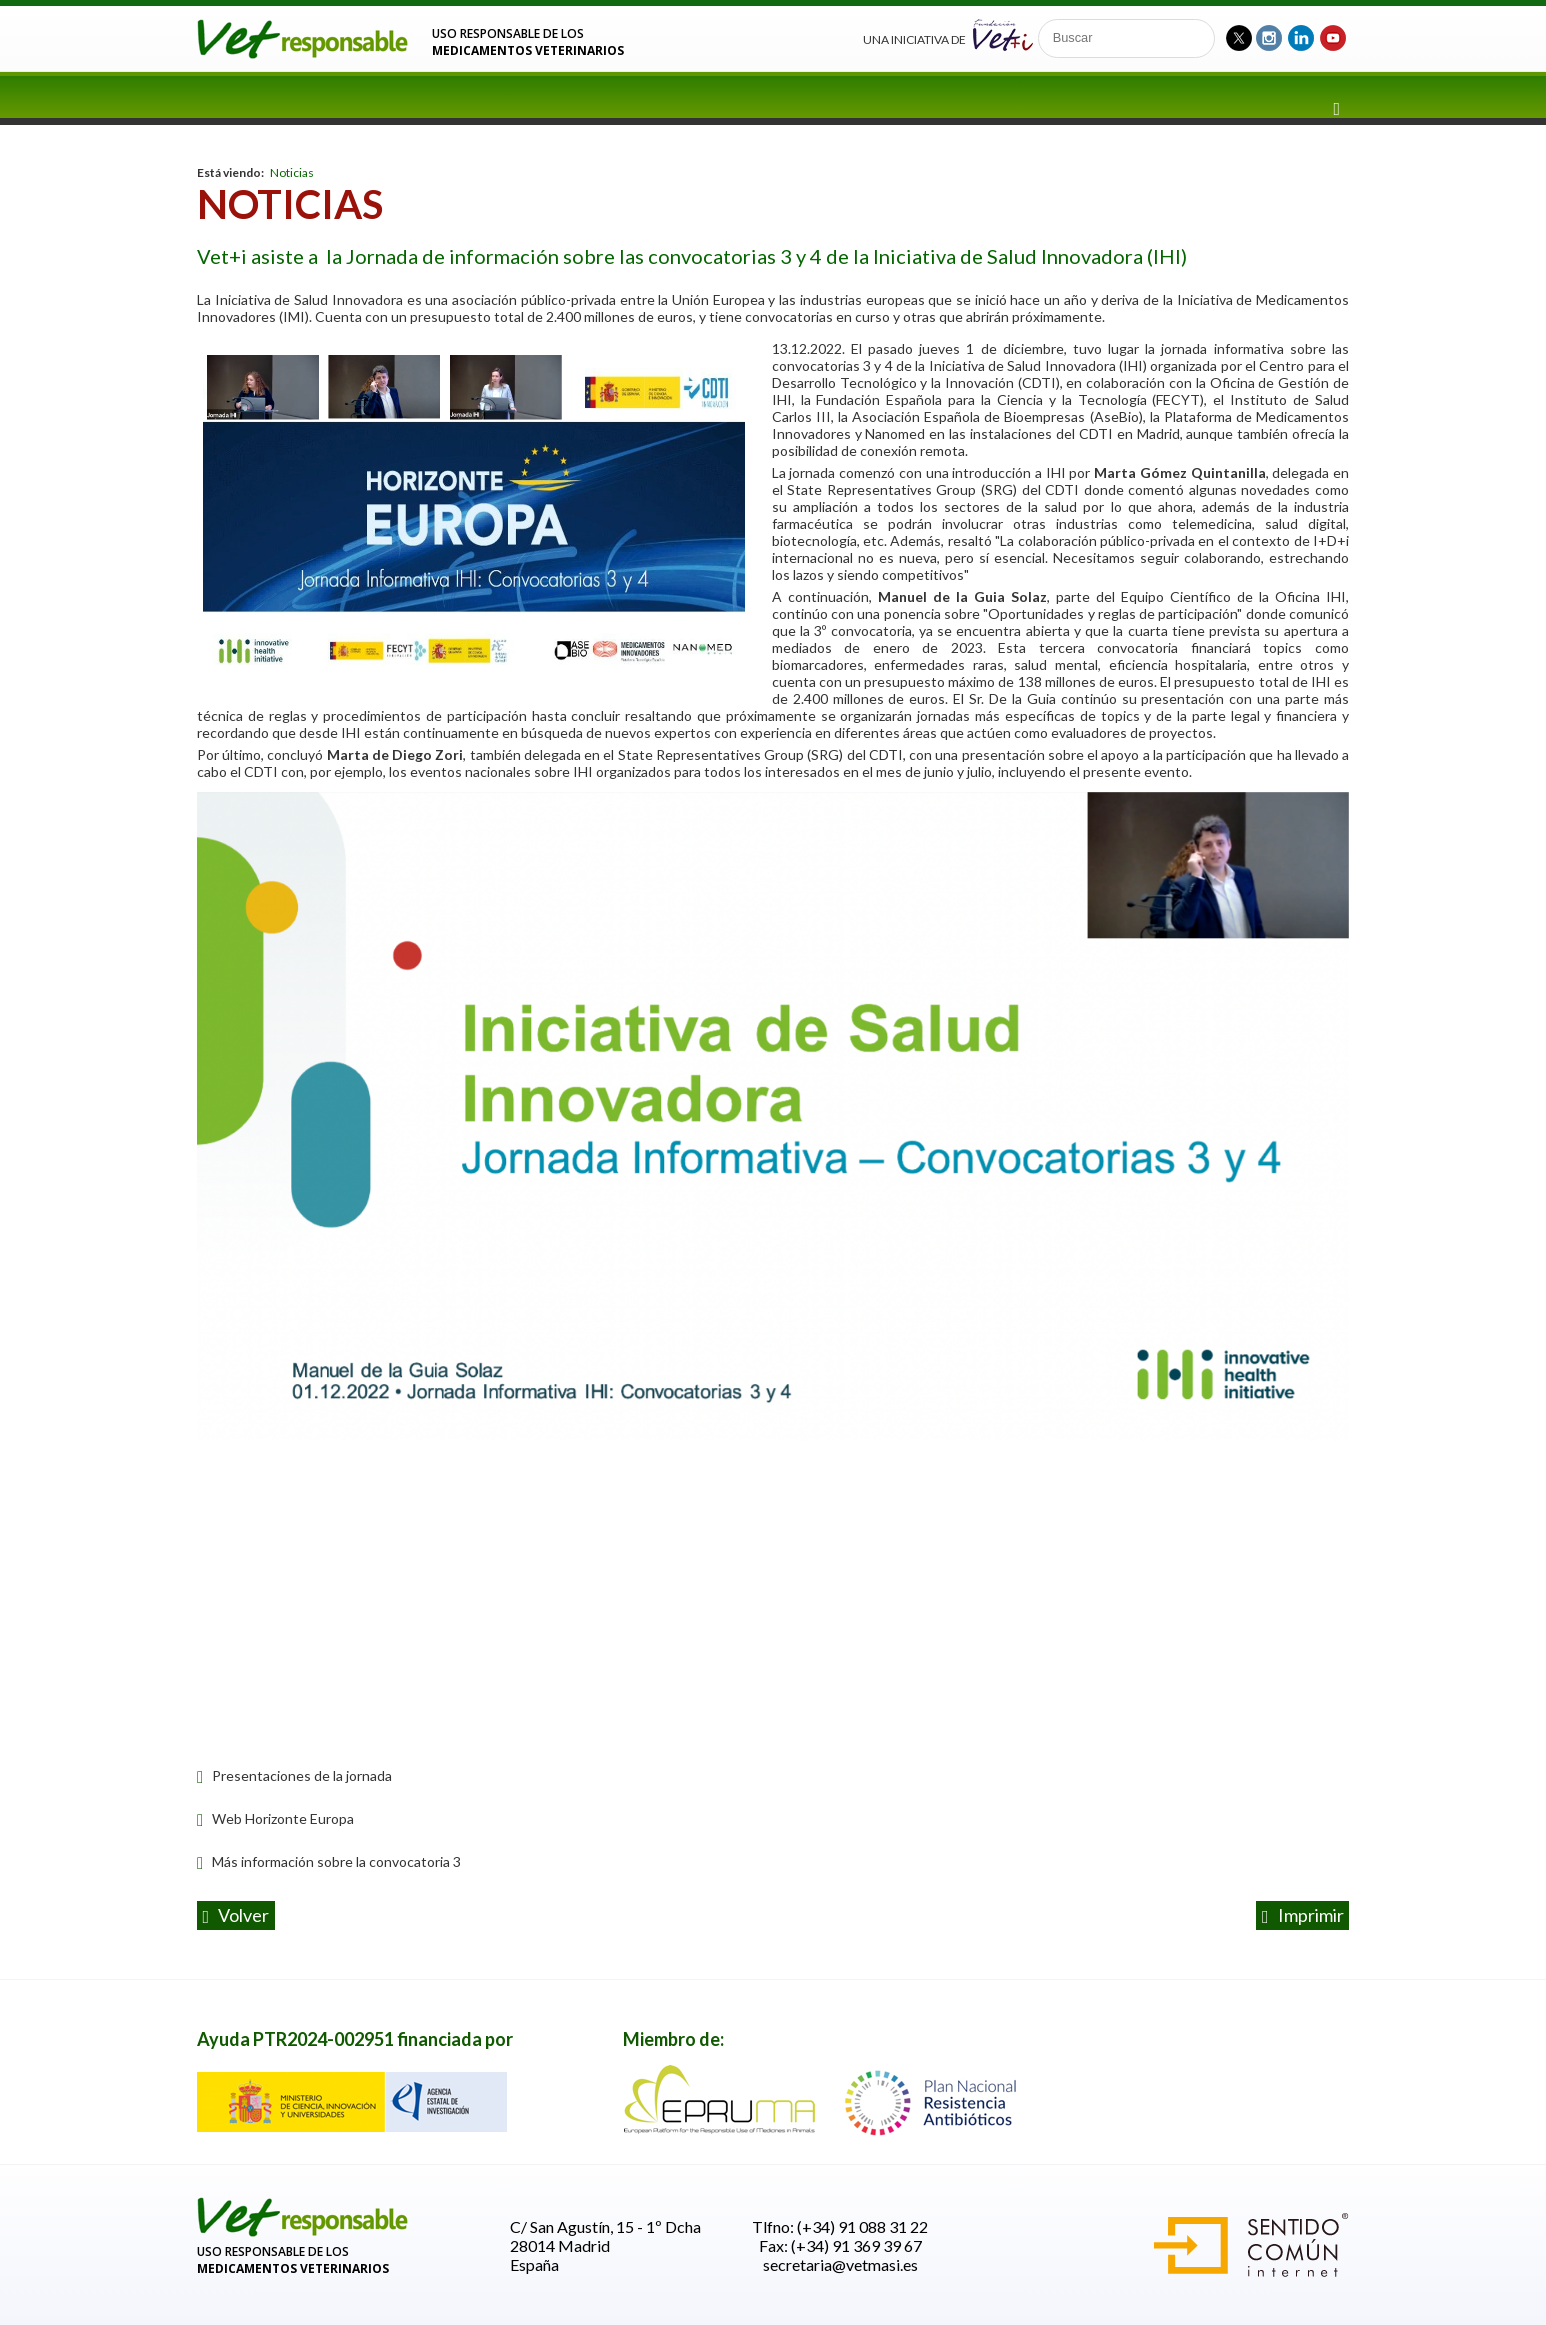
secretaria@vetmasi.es (840, 2264)
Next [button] (1282, 1119)
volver (236, 1916)
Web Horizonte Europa (275, 1818)
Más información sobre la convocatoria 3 (329, 1861)
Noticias (292, 172)
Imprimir (1303, 1916)
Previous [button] (264, 1119)
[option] (773, 1119)
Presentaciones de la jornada (294, 1775)
